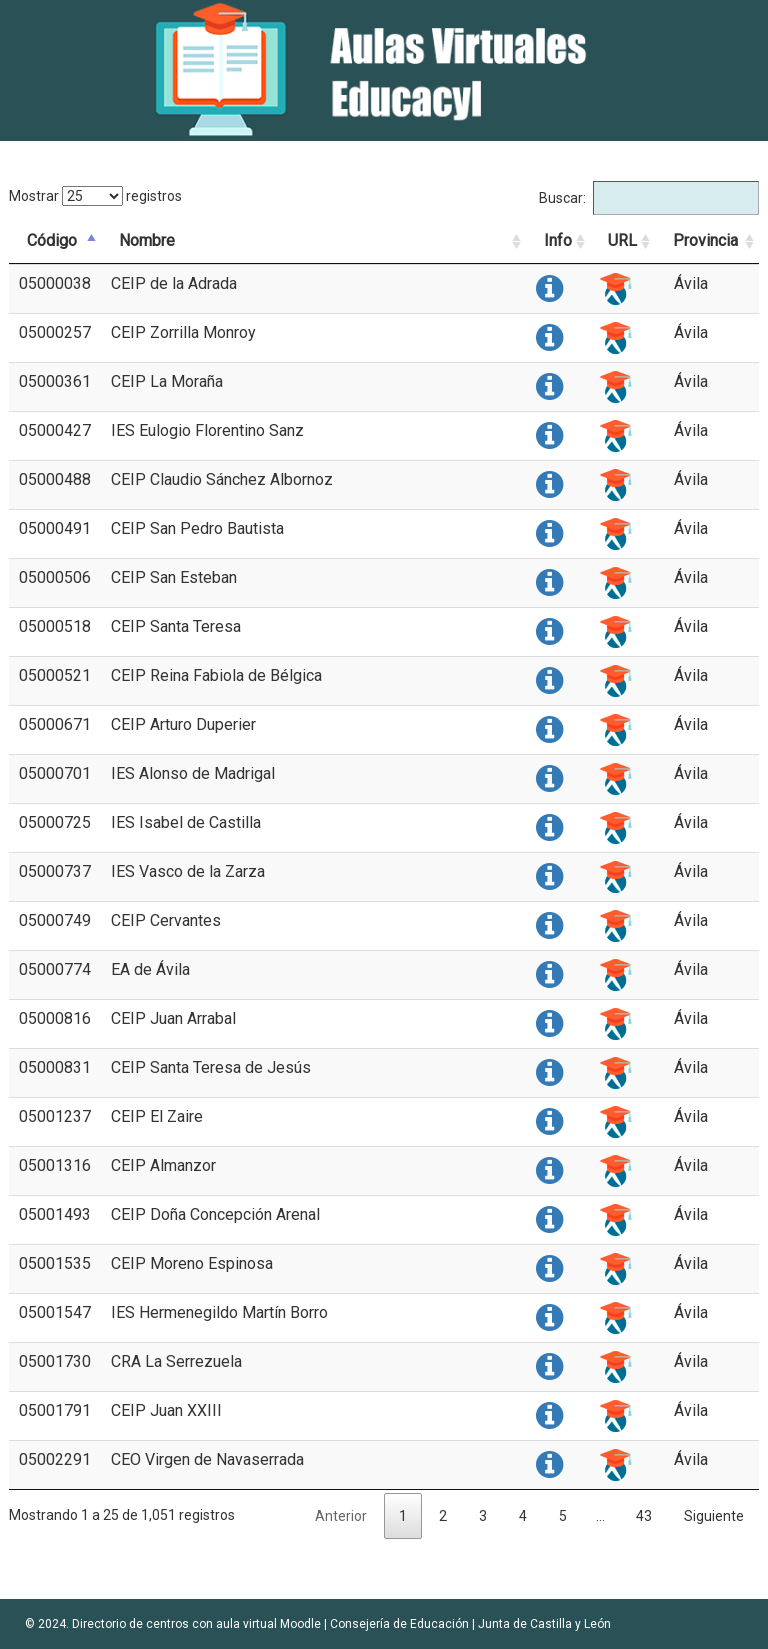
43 (644, 1516)
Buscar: (649, 198)
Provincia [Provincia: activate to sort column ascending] (705, 240)
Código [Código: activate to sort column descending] (52, 240)
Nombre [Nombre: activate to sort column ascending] (147, 240)
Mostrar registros (95, 196)
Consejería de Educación (399, 1624)
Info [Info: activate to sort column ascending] (558, 240)
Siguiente (714, 1516)
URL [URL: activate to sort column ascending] (622, 240)
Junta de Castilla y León (544, 1624)
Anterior (341, 1516)
